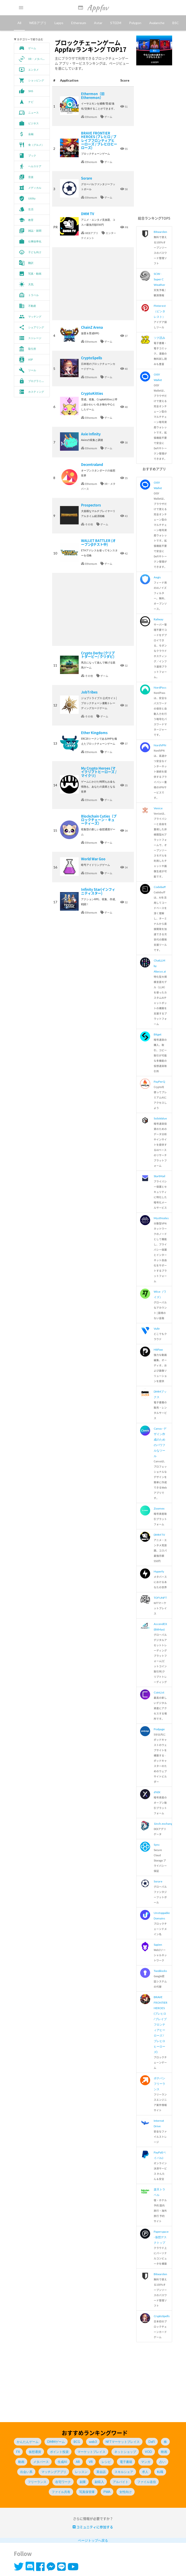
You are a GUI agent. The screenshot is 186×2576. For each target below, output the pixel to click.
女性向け (125, 2492)
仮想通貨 (35, 2452)
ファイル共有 (61, 2492)
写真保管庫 (87, 2492)
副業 (83, 2482)
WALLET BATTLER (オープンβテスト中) (98, 542)
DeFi (151, 2442)
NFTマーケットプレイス (123, 2442)
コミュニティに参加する (93, 2526)
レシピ (106, 2462)
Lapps (59, 23)
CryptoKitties (92, 393)
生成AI (62, 2462)
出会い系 (26, 2472)
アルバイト (120, 2482)
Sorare (86, 178)
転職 (160, 2472)
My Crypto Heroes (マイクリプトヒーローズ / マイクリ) (98, 772)
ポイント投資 (59, 2452)
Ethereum (78, 23)
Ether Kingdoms (94, 732)
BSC (175, 23)
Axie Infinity (91, 433)
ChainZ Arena (92, 327)
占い (162, 2462)
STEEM (115, 23)
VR (91, 2462)
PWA (107, 2492)
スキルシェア (124, 2472)
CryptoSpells (91, 357)
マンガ (145, 2462)
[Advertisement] (32, 472)
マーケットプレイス (91, 2452)
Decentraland (92, 464)
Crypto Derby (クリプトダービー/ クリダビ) (98, 654)
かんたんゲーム (27, 2442)
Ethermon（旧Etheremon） (92, 95)
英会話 (101, 2472)
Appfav (93, 7)
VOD (148, 2452)
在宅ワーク (63, 2482)
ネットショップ (125, 2452)
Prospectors (91, 504)
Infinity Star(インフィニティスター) (98, 891)
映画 (164, 2452)
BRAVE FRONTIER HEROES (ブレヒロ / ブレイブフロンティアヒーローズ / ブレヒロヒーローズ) (99, 140)
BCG (77, 2442)
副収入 (99, 2482)
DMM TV (87, 213)
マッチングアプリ (53, 2472)
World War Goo (93, 858)
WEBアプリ (38, 23)
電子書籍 (126, 2462)
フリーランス (37, 2482)
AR (78, 2462)
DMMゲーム (56, 2442)
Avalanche (156, 23)
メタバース (41, 2462)
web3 (93, 2442)
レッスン (81, 2472)
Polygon (135, 23)
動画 (21, 2462)
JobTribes (89, 692)
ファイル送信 (146, 2482)
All (19, 23)
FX (18, 2452)
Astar (98, 23)
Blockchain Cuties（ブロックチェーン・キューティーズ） (99, 820)
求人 (145, 2472)
